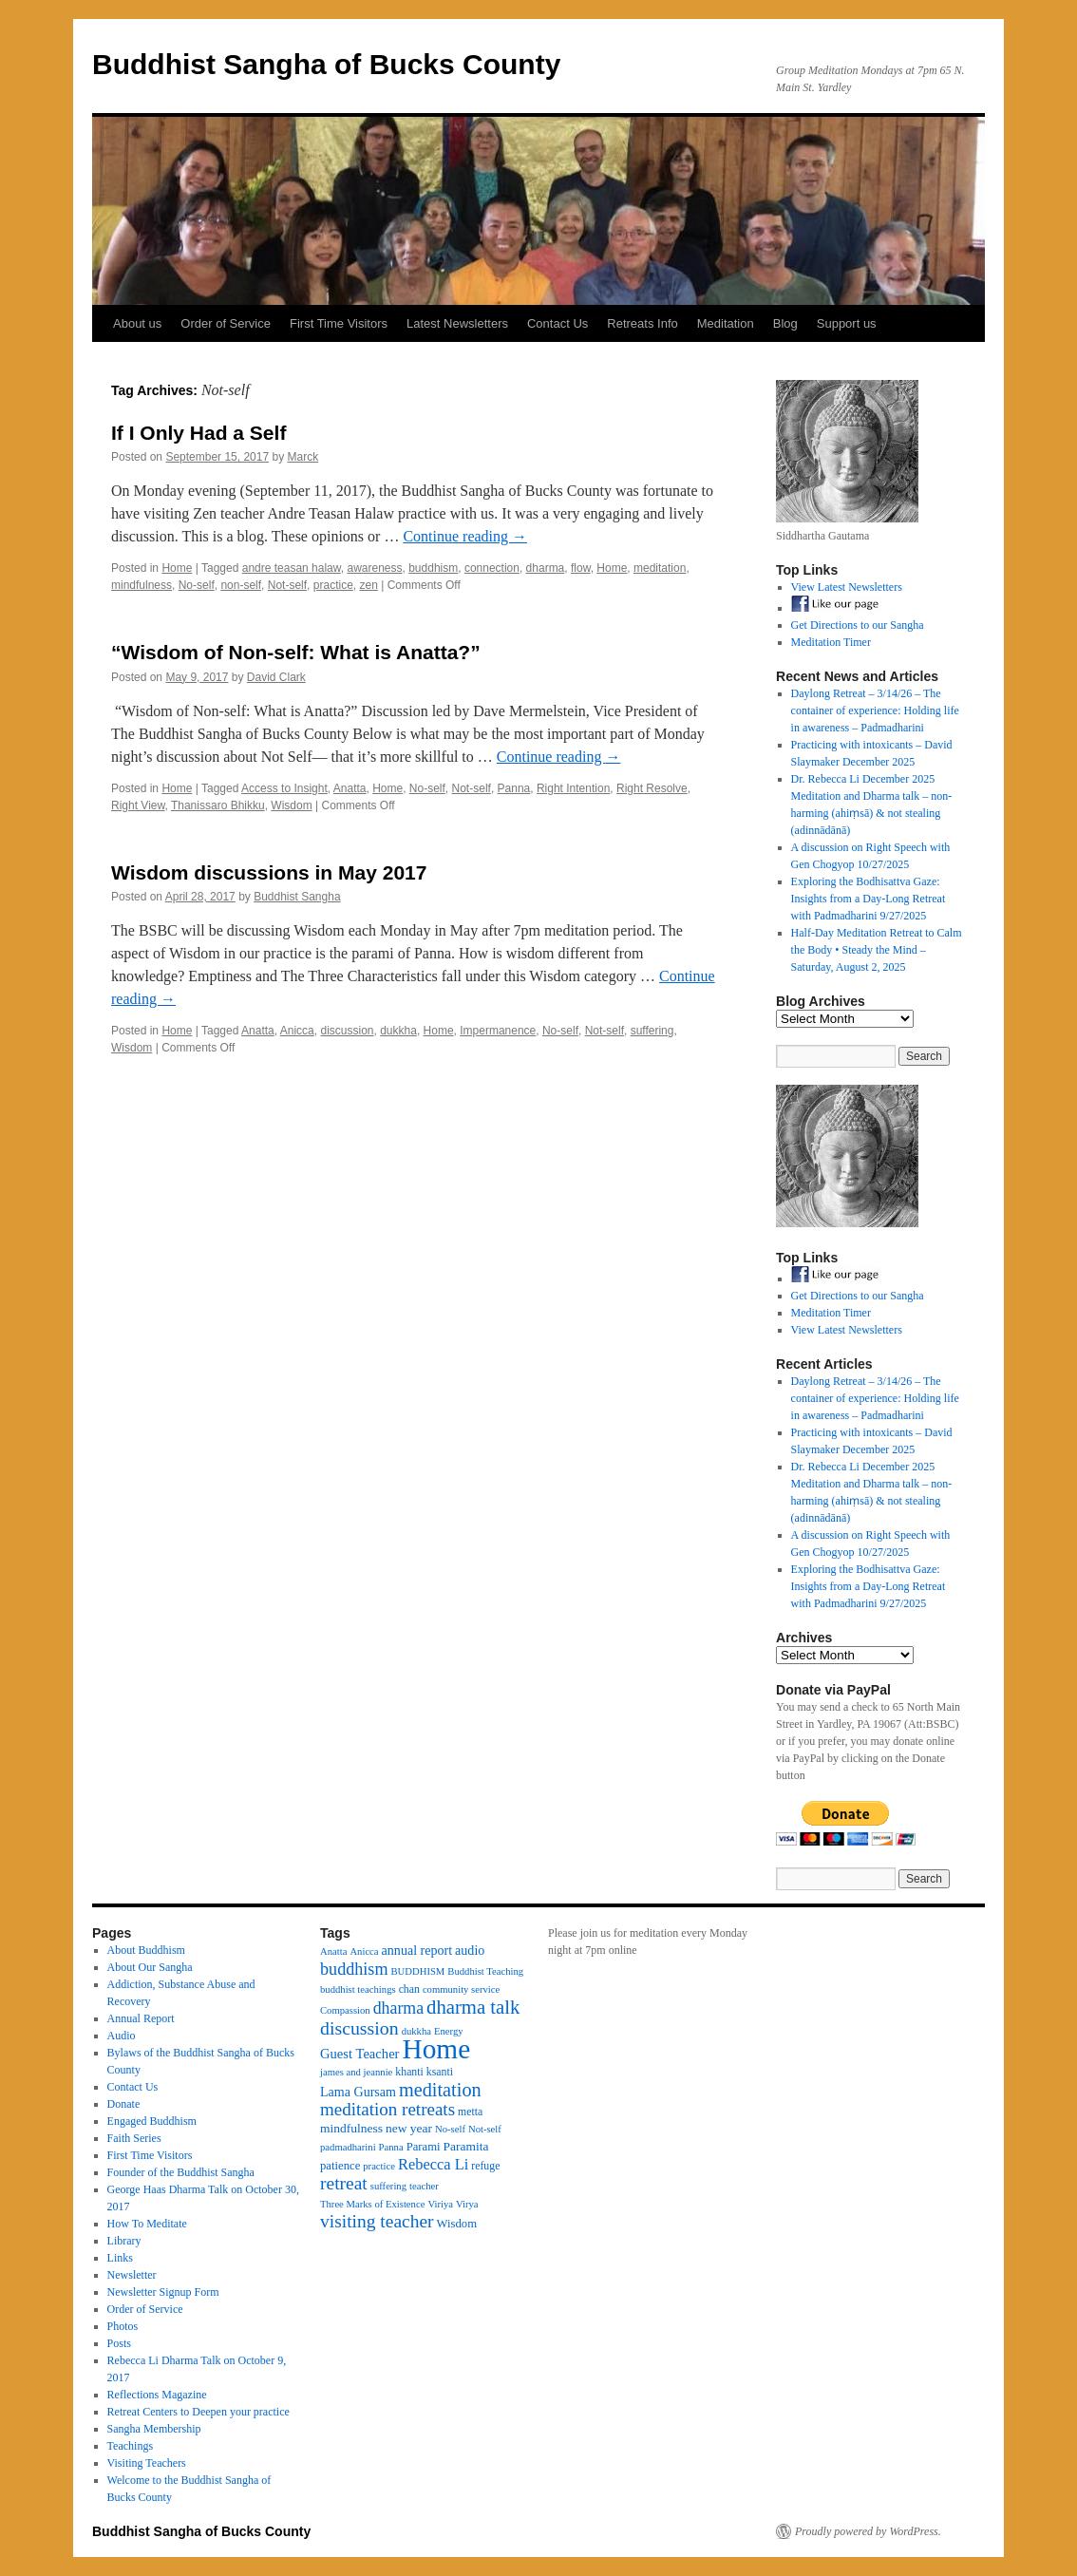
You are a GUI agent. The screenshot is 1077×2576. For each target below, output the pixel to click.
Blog (785, 323)
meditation (659, 568)
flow (581, 568)
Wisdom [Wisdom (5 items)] (457, 2223)
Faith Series (134, 2138)
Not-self (287, 585)
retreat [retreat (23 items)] (344, 2183)
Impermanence (498, 1030)
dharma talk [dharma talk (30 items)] (473, 2007)
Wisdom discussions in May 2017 (268, 872)
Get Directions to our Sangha (857, 625)
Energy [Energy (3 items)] (448, 2031)
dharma (545, 568)
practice (333, 585)
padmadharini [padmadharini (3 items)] (348, 2147)
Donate (124, 2104)
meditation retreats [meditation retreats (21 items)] (387, 2109)
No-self (197, 585)
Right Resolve (652, 788)
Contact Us (557, 323)
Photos (123, 2326)
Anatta (350, 788)
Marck (303, 457)
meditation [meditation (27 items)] (440, 2089)
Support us (847, 323)
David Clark (276, 677)
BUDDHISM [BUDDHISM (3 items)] (418, 1971)
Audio (121, 2035)
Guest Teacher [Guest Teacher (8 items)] (359, 2053)
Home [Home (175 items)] (436, 2049)
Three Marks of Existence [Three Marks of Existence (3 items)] (372, 2204)
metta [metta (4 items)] (470, 2111)
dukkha (398, 1030)
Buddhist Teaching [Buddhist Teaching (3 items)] (485, 1971)
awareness (374, 568)
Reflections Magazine (157, 2394)
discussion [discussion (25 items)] (359, 2027)
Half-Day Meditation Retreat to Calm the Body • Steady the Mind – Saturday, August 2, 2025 (876, 950)
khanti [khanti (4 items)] (409, 2071)
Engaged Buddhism (152, 2121)
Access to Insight (284, 788)
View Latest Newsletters (846, 587)
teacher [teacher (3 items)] (424, 2186)
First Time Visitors (338, 323)
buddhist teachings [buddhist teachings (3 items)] (358, 1989)
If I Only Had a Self (198, 433)
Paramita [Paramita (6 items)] (466, 2146)
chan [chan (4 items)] (409, 1989)
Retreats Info (642, 323)
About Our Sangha (150, 1967)
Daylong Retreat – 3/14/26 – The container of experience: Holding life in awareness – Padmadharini (875, 710)
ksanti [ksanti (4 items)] (439, 2071)
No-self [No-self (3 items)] (450, 2129)
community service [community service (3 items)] (461, 1989)
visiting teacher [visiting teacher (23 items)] (377, 2221)
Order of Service (225, 323)
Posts (119, 2343)
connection (492, 568)
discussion (346, 1030)
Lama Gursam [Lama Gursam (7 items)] (358, 2091)
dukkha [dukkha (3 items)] (416, 2031)
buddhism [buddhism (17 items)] (354, 1969)
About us (137, 323)
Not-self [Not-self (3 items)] (484, 2129)
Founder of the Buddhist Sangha (181, 2172)
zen (368, 585)
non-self (240, 585)
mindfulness (141, 585)
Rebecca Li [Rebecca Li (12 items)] (433, 2164)
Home (176, 568)
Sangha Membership (154, 2428)
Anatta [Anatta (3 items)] (333, 1951)
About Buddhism (146, 1950)
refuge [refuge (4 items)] (485, 2165)
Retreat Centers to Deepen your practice (198, 2411)
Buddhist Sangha (297, 896)
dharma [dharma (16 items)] (398, 2007)
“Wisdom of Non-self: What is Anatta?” (296, 652)
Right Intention (573, 788)
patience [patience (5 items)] (340, 2165)
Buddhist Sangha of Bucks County (326, 64)
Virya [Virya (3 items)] (467, 2204)
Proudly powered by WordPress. (868, 2531)
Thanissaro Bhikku (218, 805)
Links (120, 2257)
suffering (652, 1030)
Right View (137, 805)
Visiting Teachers (146, 2463)
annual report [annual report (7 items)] (417, 1950)
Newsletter (132, 2275)
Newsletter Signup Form (163, 2292)
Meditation (725, 323)
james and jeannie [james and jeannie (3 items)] (356, 2072)
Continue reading (465, 536)
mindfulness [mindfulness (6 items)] (351, 2128)
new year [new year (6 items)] (409, 2128)
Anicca (297, 1030)
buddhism (433, 568)
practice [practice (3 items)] (379, 2166)
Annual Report (141, 2018)
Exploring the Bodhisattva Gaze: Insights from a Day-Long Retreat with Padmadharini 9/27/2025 (868, 898)
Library (124, 2240)
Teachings (130, 2446)
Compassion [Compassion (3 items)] (345, 2010)
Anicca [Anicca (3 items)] (364, 1951)
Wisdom (291, 805)
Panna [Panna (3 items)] (391, 2147)
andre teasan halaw (291, 568)
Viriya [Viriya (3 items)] (440, 2204)
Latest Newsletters (457, 323)
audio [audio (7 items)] (469, 1950)
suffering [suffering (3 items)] (388, 2186)
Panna (514, 788)
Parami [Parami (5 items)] (423, 2146)
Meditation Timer (831, 642)
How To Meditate (147, 2223)
